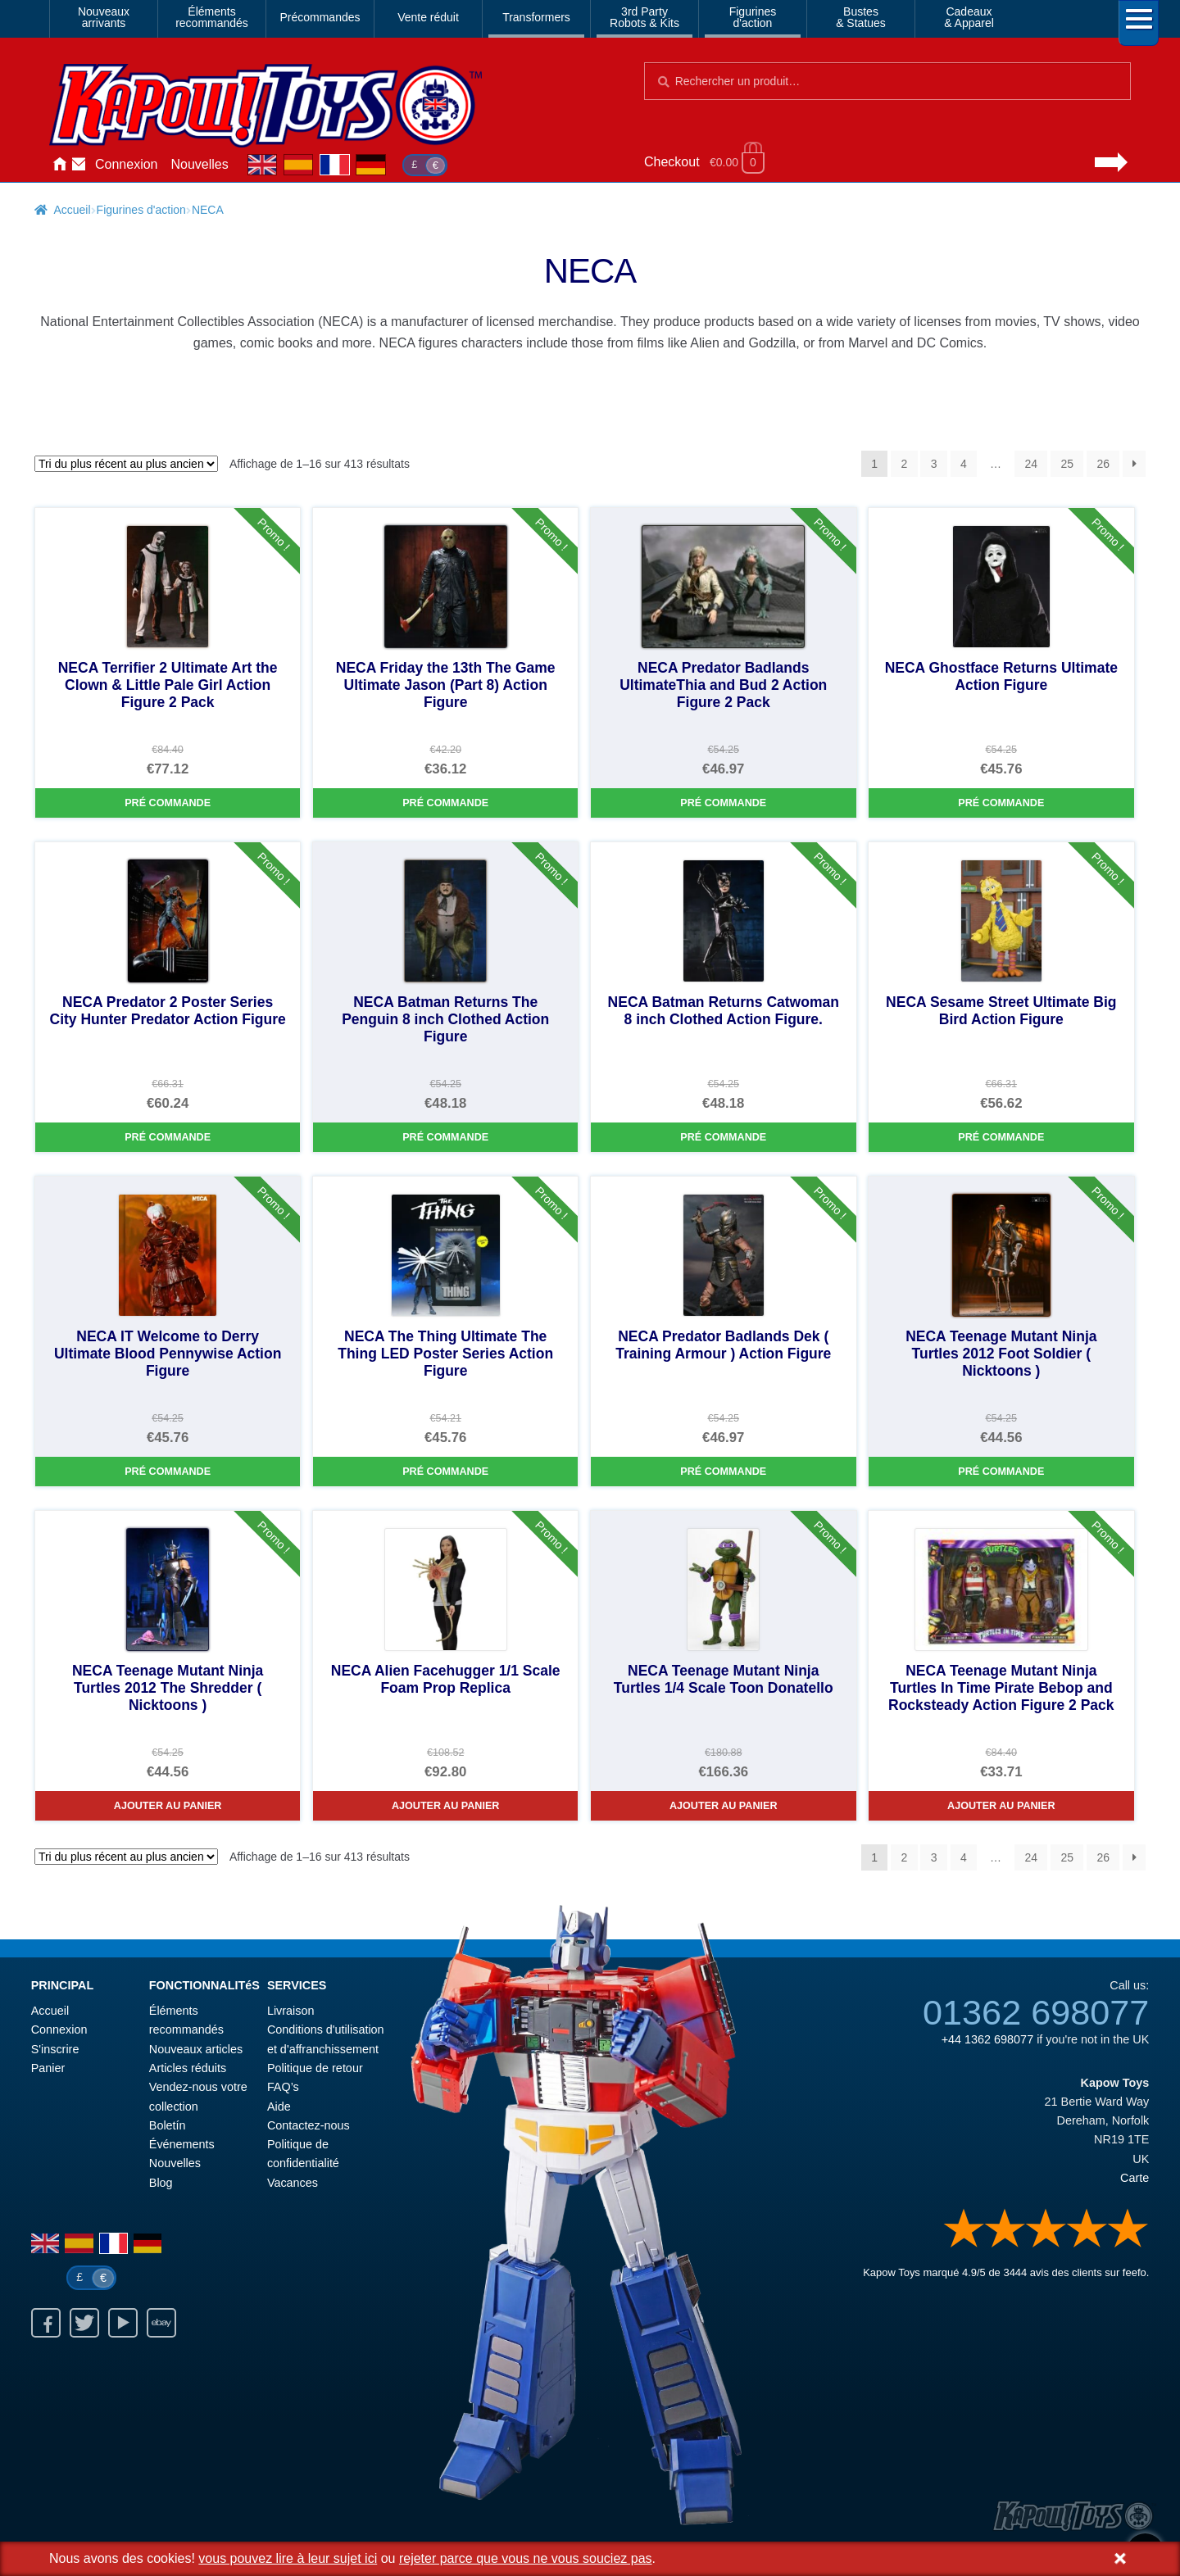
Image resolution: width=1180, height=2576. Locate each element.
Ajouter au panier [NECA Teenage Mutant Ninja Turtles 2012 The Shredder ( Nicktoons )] (168, 1806)
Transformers (536, 17)
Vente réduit (428, 17)
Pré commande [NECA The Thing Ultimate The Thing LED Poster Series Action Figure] (445, 1471)
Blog (161, 2182)
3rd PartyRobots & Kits (644, 17)
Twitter (84, 2323)
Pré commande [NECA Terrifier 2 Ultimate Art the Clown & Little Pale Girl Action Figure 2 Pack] (168, 803)
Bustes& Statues (861, 17)
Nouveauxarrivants (103, 17)
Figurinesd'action (753, 17)
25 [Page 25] (1066, 463)
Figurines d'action (141, 209)
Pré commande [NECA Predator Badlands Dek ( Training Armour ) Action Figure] (723, 1471)
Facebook (46, 2323)
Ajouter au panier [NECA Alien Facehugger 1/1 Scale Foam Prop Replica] (446, 1806)
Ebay (161, 2323)
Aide (279, 2106)
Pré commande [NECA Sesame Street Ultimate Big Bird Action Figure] (1001, 1137)
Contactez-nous (78, 164)
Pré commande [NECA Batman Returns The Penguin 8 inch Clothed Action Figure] (445, 1137)
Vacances (292, 2182)
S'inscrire (55, 2049)
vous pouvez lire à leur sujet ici (287, 2558)
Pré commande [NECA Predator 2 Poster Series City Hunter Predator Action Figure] (168, 1137)
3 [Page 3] (934, 463)
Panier (48, 2068)
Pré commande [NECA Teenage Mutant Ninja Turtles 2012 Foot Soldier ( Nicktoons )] (1001, 1471)
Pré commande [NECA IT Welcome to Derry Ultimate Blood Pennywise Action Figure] (168, 1471)
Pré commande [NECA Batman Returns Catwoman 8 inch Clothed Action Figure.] (723, 1137)
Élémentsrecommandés (211, 17)
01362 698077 (1036, 2012)
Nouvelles (200, 164)
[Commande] (126, 464)
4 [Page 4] (963, 463)
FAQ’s (283, 2086)
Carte (1134, 2177)
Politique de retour (315, 2068)
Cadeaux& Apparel (969, 17)
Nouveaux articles (196, 2049)
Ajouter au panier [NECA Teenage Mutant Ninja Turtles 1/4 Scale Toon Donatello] (723, 1806)
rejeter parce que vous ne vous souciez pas (525, 2558)
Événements (182, 2144)
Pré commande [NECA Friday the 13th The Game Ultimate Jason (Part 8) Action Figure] (445, 803)
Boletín (167, 2125)
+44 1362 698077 (987, 2039)
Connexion (126, 164)
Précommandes (319, 17)
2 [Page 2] (904, 463)
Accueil (59, 164)
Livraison (291, 2010)
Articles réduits (187, 2068)
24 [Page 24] (1030, 463)
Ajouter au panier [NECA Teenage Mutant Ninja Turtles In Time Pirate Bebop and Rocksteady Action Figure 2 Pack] (1001, 1806)
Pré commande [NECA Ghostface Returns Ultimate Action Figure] (1001, 803)
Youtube (123, 2323)
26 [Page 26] (1103, 463)
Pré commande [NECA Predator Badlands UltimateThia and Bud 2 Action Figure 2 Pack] (723, 803)
